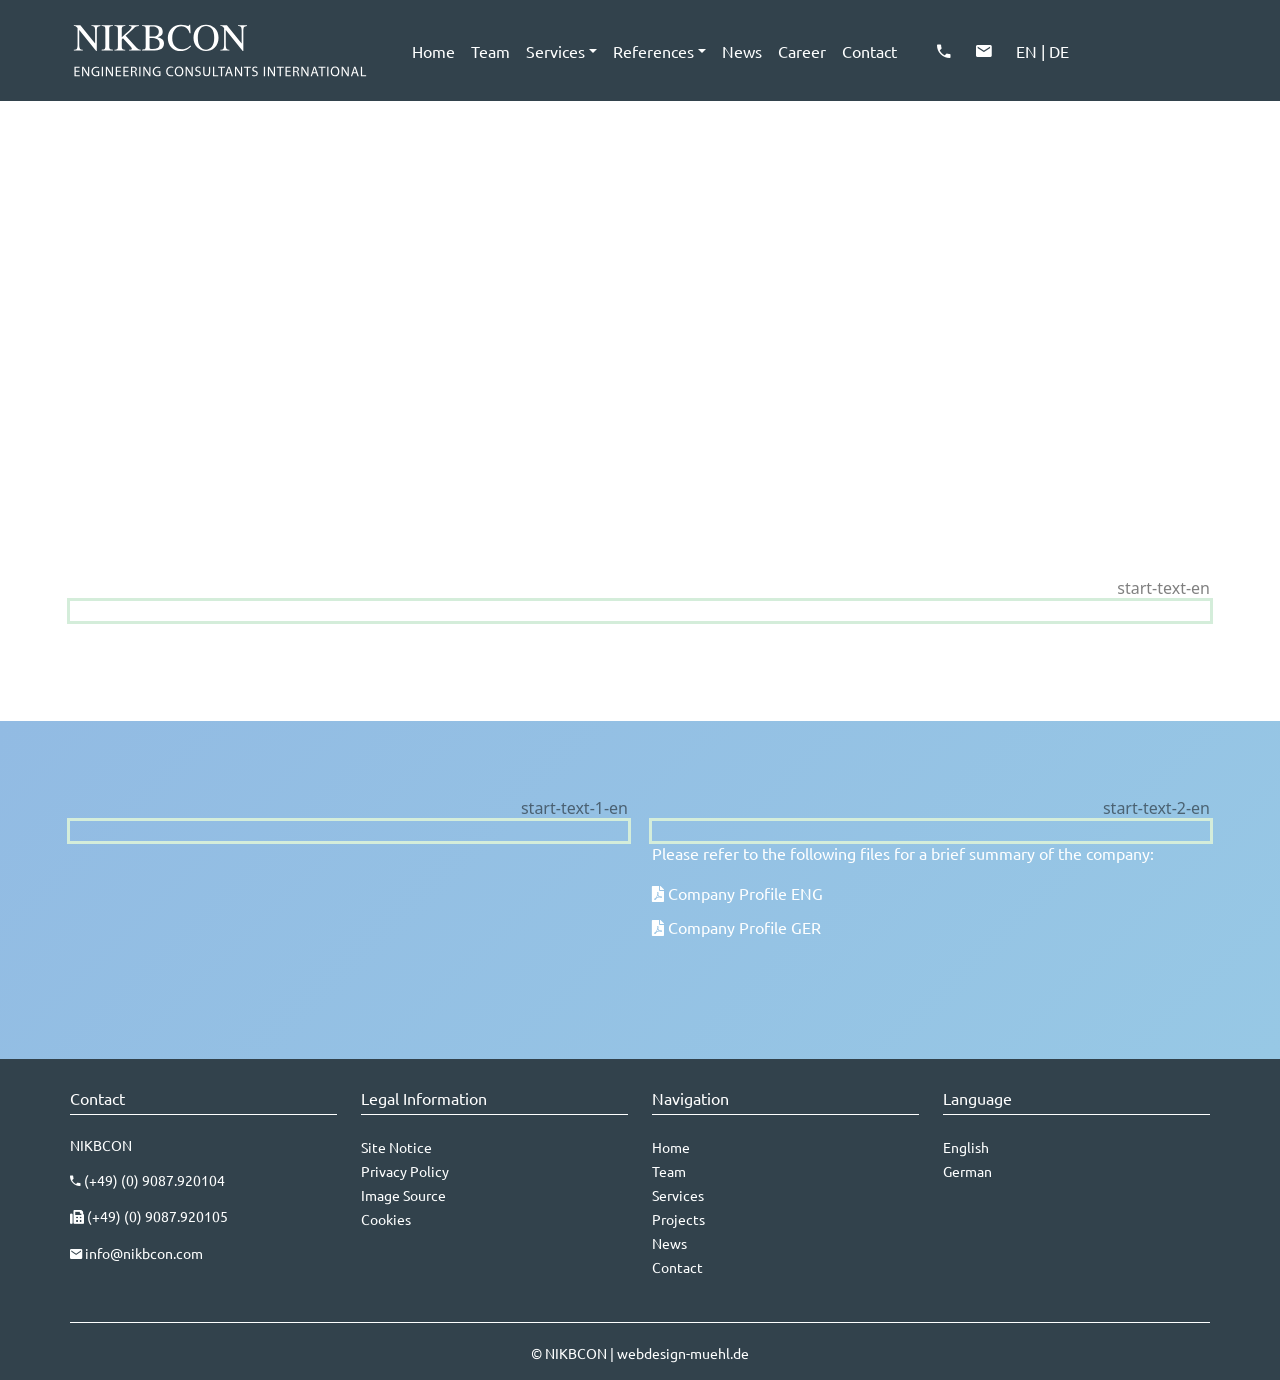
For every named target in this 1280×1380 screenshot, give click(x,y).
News (742, 51)
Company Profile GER (744, 927)
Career (802, 51)
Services (555, 51)
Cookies (386, 1219)
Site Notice (396, 1147)
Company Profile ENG (745, 893)
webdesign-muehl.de (683, 1353)
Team (490, 51)
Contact (869, 51)
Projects (678, 1219)
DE (1059, 51)
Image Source (403, 1195)
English (966, 1147)
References (653, 51)
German (967, 1171)
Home (433, 51)
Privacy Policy (405, 1171)
